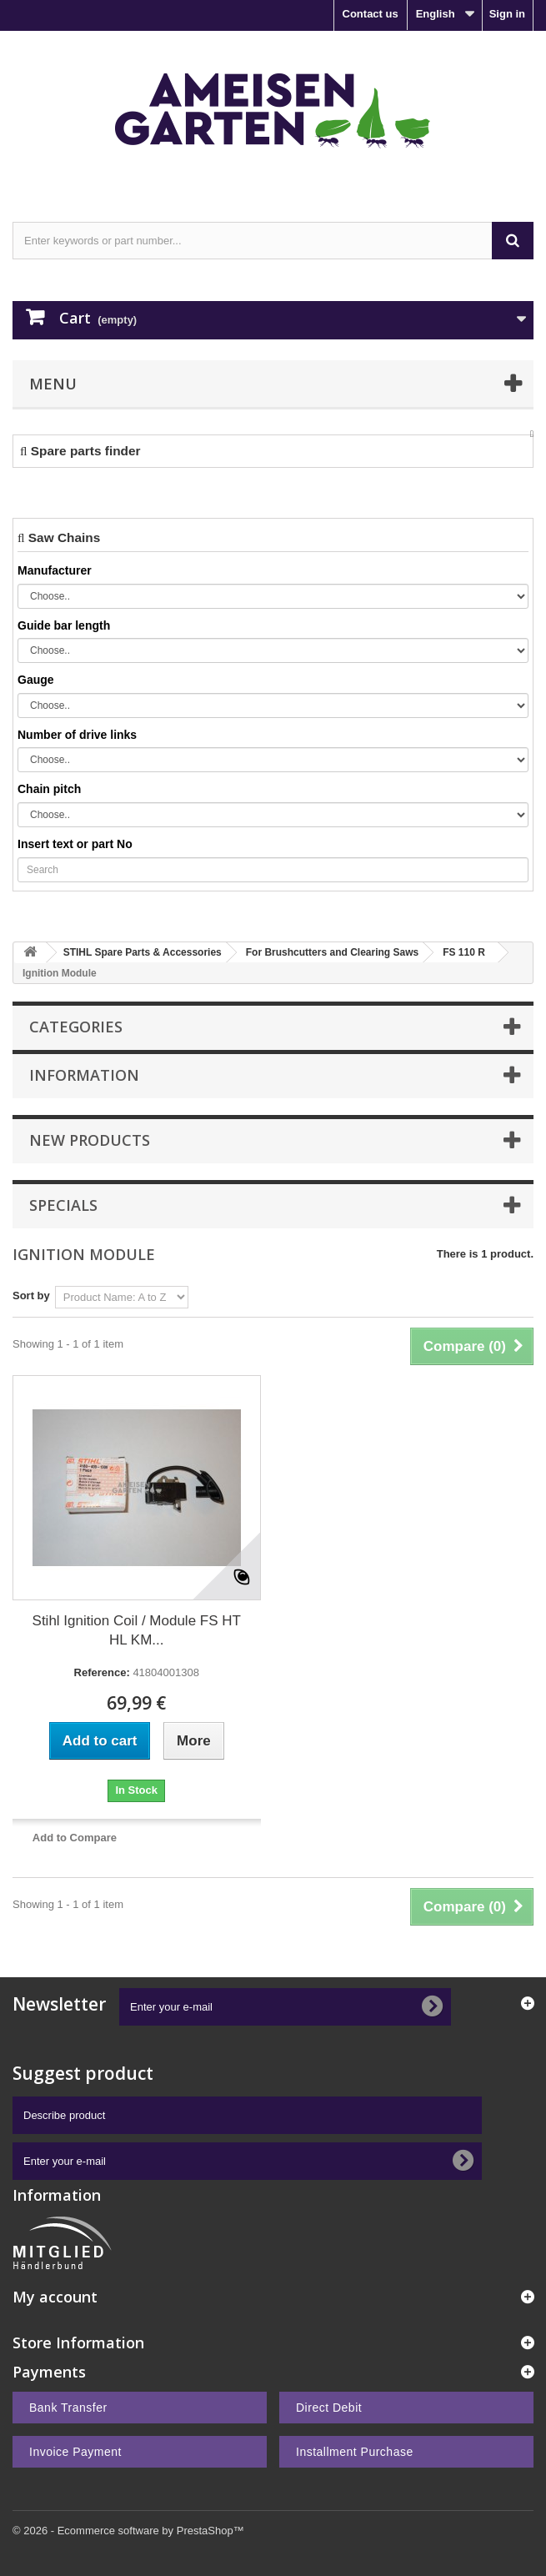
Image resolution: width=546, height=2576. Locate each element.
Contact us (370, 14)
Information (84, 1075)
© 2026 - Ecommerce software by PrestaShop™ (128, 2530)
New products (89, 1140)
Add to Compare (75, 1837)
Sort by (31, 1295)
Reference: (102, 1672)
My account (55, 2297)
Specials (63, 1205)
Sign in (507, 14)
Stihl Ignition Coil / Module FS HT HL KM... (137, 1630)
